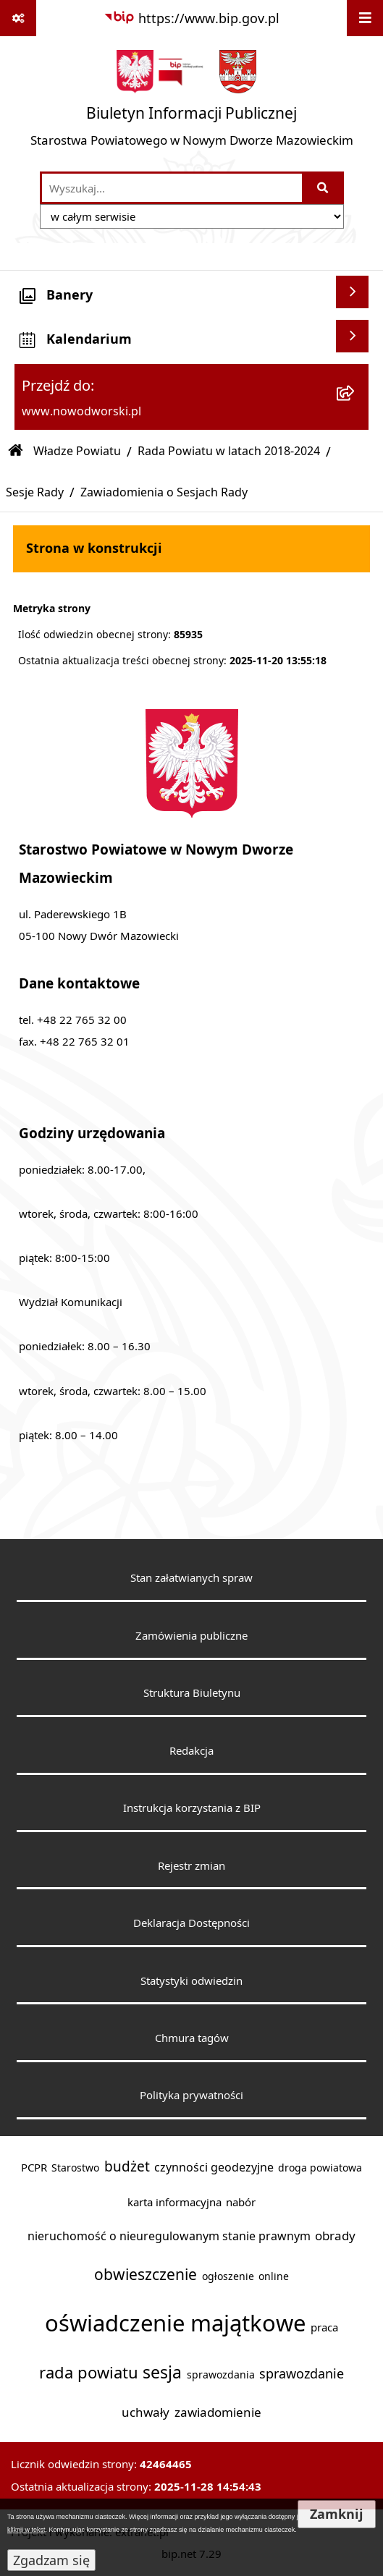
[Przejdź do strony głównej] (191, 103)
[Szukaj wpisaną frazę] (324, 187)
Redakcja (191, 1750)
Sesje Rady (35, 492)
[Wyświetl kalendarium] (352, 336)
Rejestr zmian (191, 1865)
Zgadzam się (51, 2560)
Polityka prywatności (191, 2095)
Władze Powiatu (77, 451)
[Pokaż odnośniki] (18, 18)
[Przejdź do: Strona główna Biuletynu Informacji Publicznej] (16, 450)
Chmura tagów (192, 2037)
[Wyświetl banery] (352, 292)
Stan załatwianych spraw (191, 1577)
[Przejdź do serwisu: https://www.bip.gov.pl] (191, 17)
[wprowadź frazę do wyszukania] (172, 187)
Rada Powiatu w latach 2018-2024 (229, 451)
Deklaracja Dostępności (191, 1922)
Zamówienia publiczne (191, 1635)
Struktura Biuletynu (191, 1692)
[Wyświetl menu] (365, 18)
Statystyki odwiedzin (191, 1980)
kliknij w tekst (26, 2529)
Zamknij (336, 2514)
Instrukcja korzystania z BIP (192, 1807)
